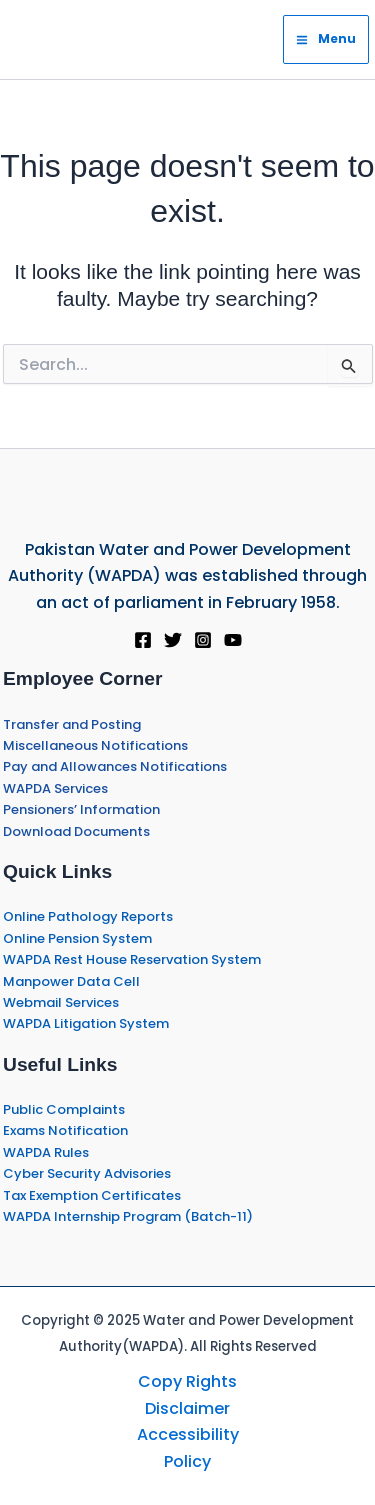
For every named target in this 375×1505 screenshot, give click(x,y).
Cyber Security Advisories (87, 1173)
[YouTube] (233, 640)
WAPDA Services (55, 788)
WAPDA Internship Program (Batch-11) (128, 1216)
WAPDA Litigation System (86, 1023)
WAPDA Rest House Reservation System (132, 959)
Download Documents (76, 831)
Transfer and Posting (72, 724)
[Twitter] (173, 640)
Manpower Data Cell (71, 981)
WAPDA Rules (46, 1152)
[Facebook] (143, 640)
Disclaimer (187, 1408)
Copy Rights (187, 1381)
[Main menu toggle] (326, 39)
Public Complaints (64, 1109)
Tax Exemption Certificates (92, 1195)
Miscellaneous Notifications (95, 745)
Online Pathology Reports (88, 916)
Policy (187, 1461)
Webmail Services (61, 1002)
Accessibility (188, 1434)
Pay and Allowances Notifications (115, 766)
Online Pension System (77, 938)
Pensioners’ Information (81, 809)
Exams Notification (65, 1130)
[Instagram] (203, 640)
